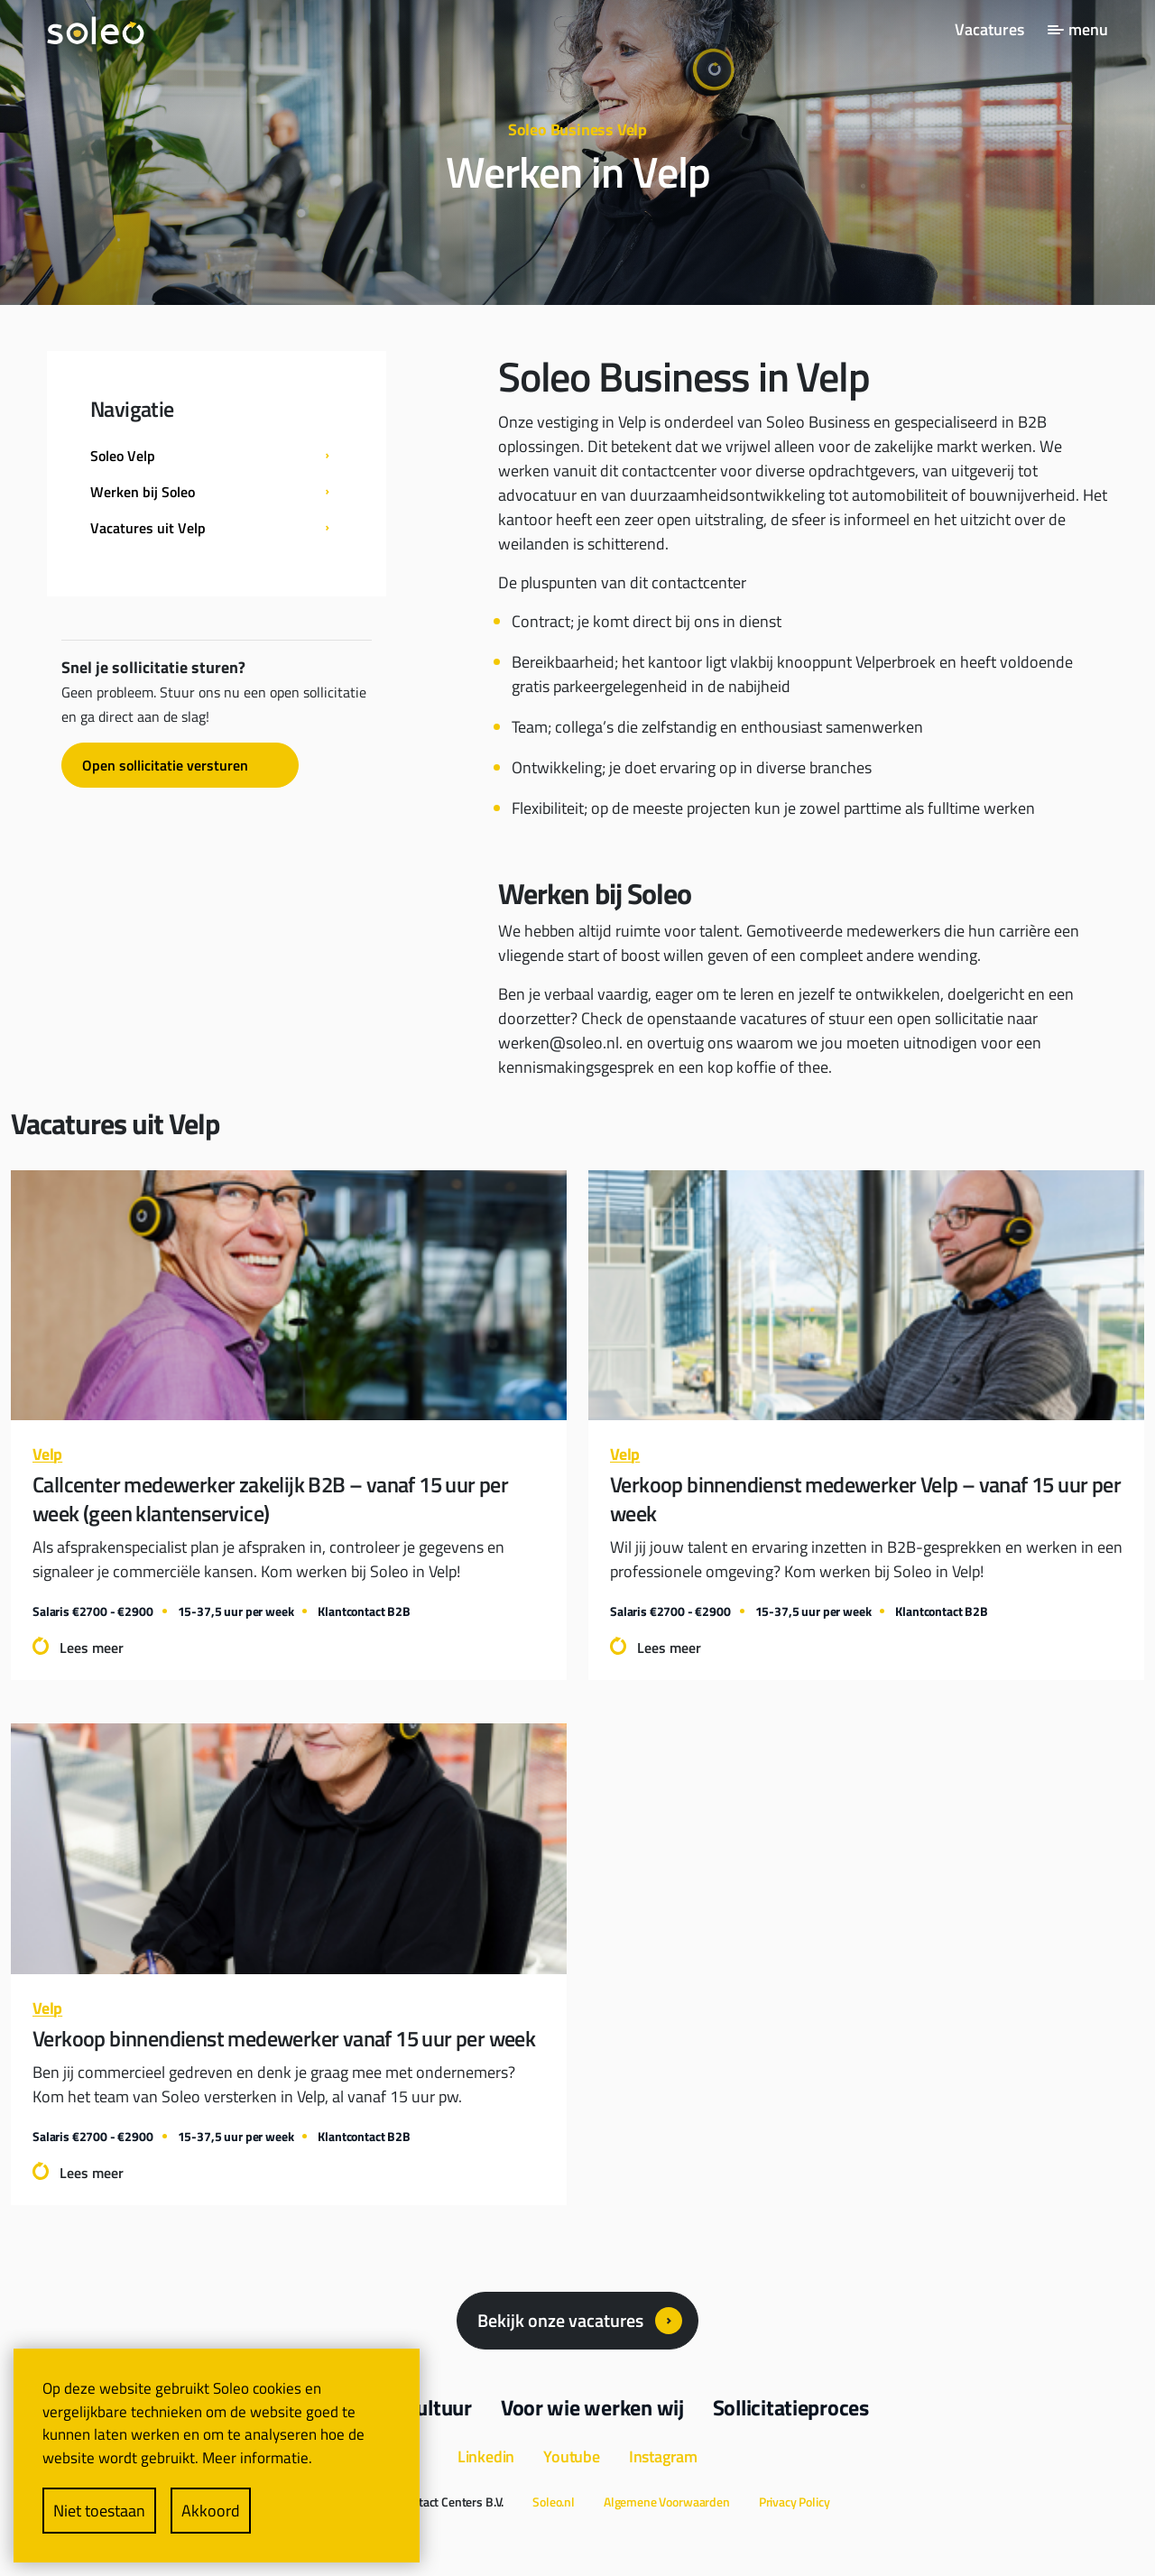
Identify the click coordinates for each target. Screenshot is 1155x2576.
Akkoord (210, 2510)
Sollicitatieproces (791, 2407)
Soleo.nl (553, 2501)
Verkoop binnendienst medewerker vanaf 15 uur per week (283, 2038)
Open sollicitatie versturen (165, 765)
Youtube (571, 2456)
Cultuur (438, 2407)
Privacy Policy (794, 2501)
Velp (47, 1454)
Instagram (663, 2456)
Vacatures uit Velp (148, 528)
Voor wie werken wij (592, 2407)
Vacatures (989, 29)
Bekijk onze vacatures (560, 2320)
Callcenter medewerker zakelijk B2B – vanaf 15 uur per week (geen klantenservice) (270, 1499)
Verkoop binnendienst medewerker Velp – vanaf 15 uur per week (865, 1499)
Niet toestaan (99, 2510)
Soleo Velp (122, 455)
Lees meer (92, 1647)
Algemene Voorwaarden (667, 2501)
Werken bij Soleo (142, 492)
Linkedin (485, 2456)
